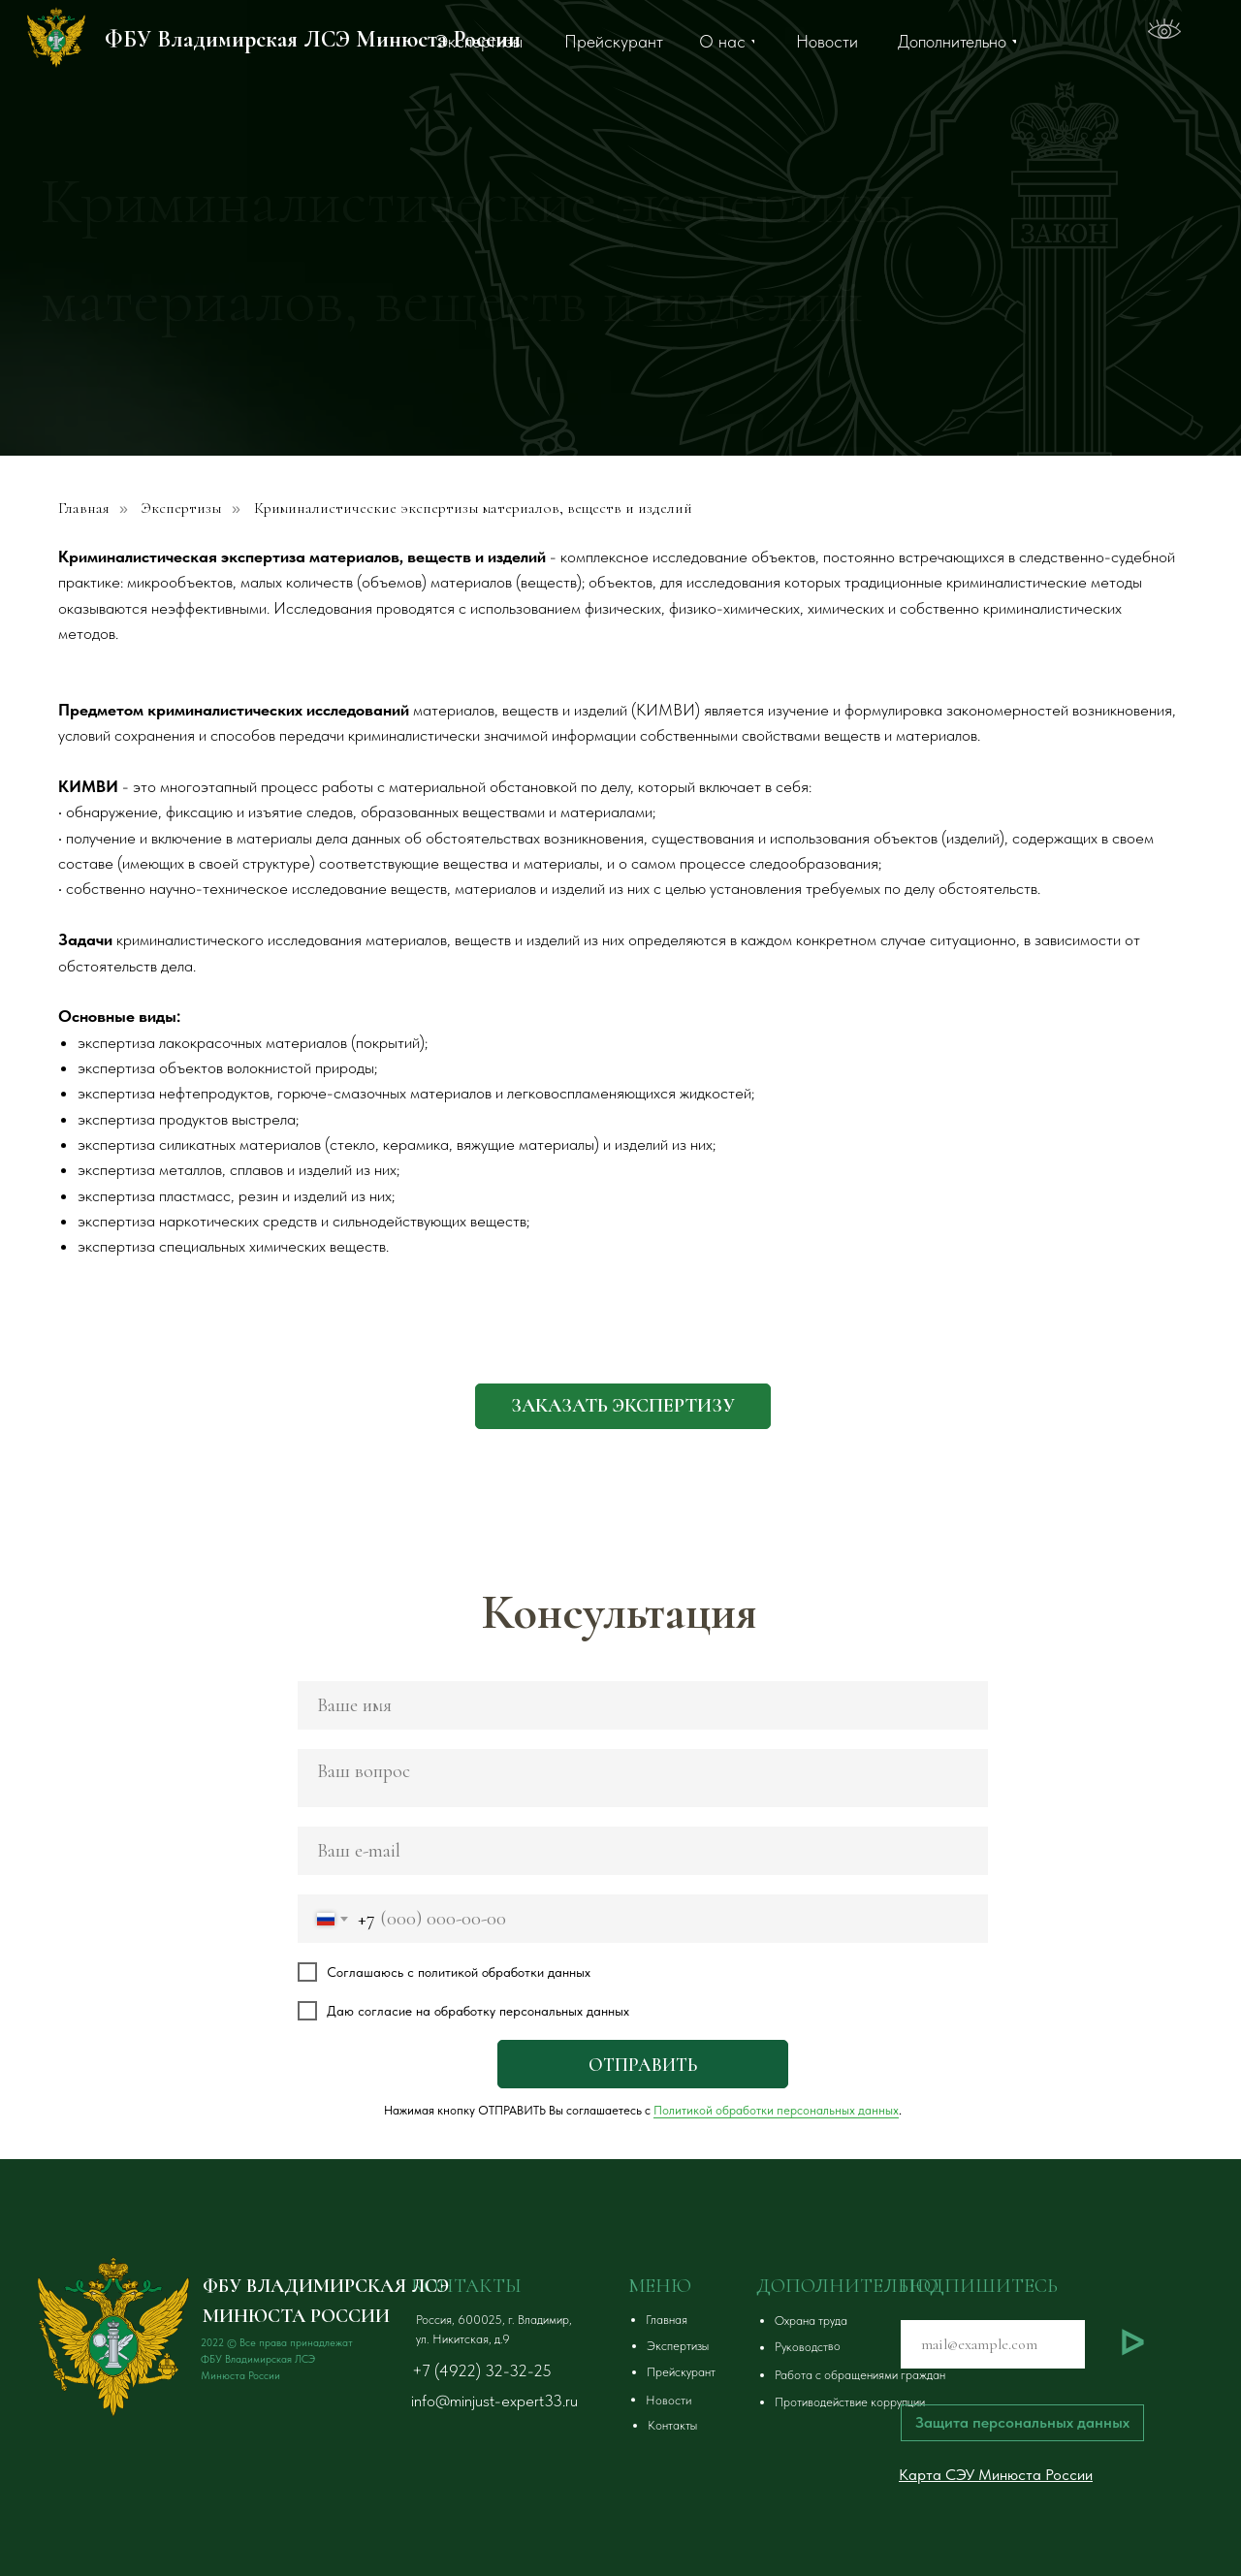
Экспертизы (182, 508)
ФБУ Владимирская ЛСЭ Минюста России (313, 39)
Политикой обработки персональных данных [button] (776, 2110)
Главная (84, 508)
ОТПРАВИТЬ (643, 2064)
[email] (643, 1851)
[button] (623, 1406)
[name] (643, 1705)
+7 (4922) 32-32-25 (482, 2370)
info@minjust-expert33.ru (494, 2400)
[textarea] (643, 1778)
